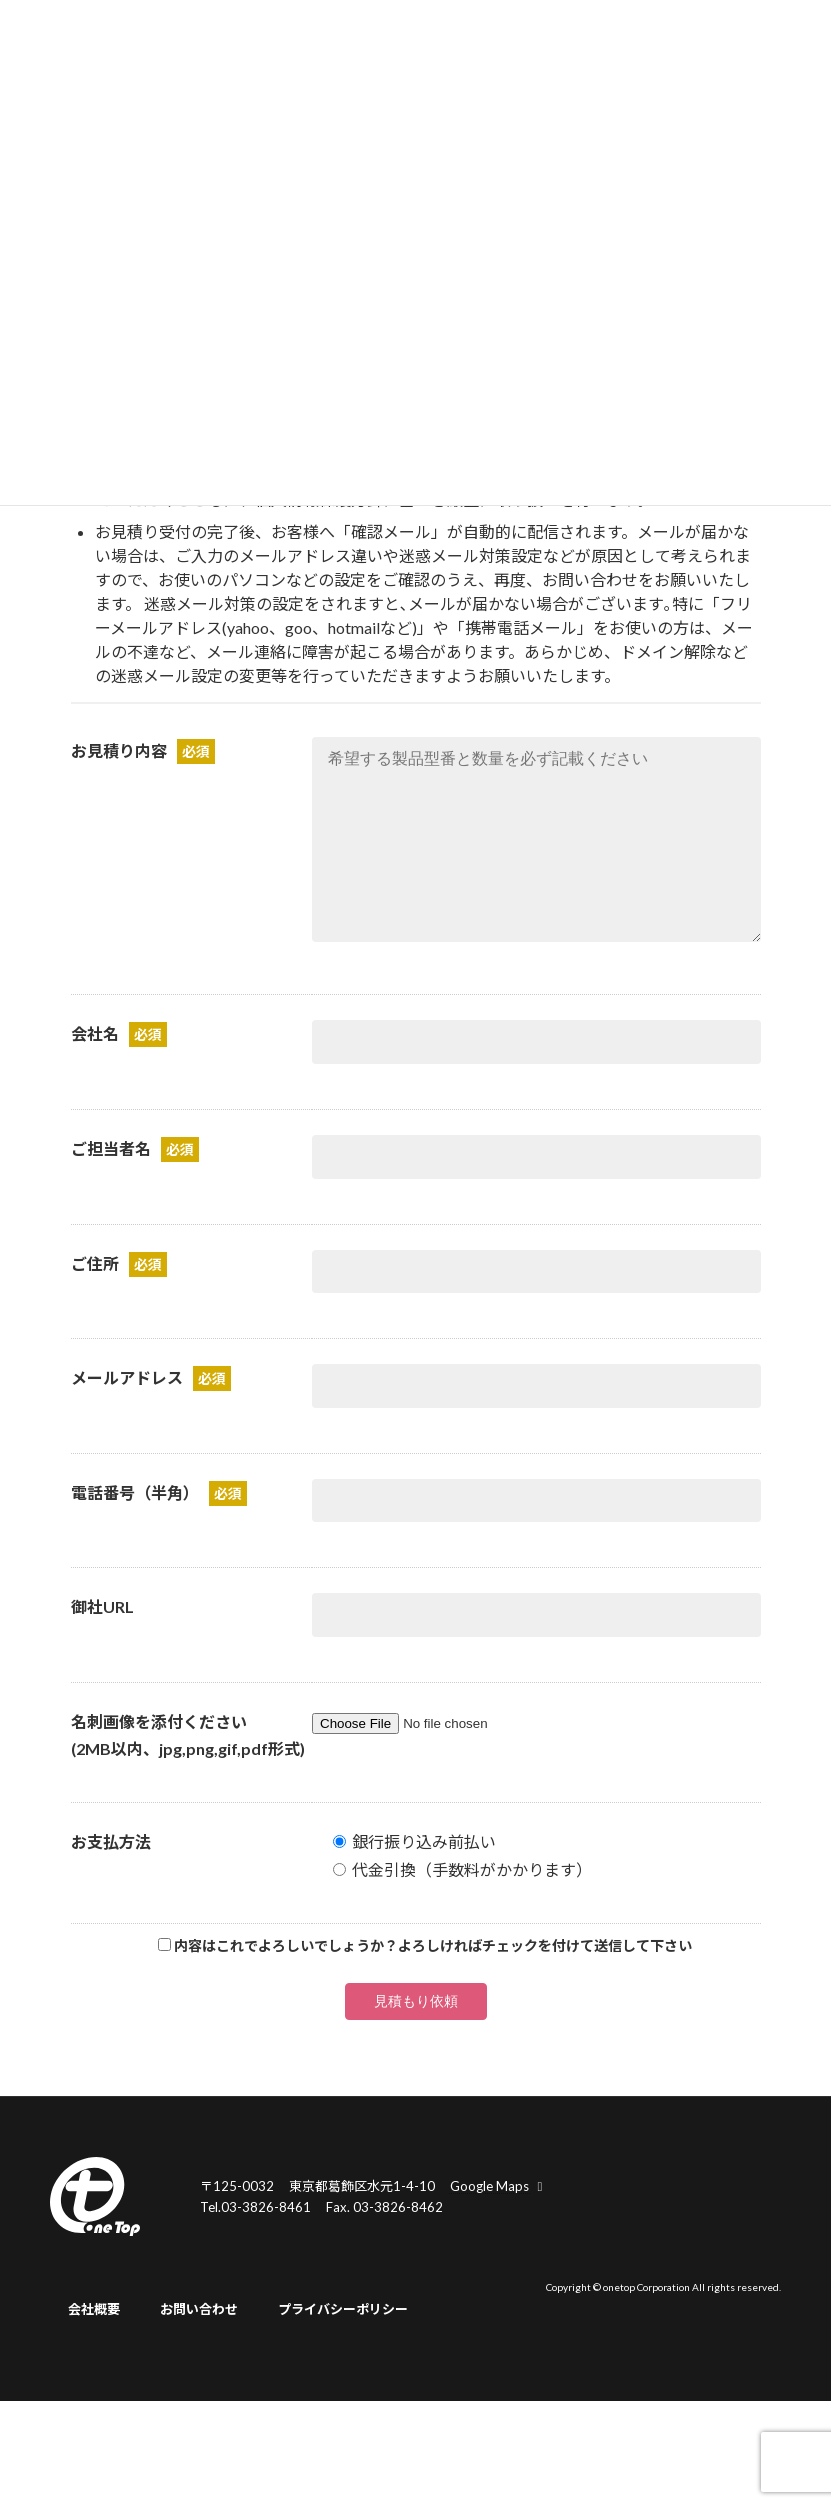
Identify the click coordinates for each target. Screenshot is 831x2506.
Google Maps (499, 2226)
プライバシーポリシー (343, 2349)
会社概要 (94, 2349)
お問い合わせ (199, 2349)
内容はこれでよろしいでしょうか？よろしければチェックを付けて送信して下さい (433, 1985)
